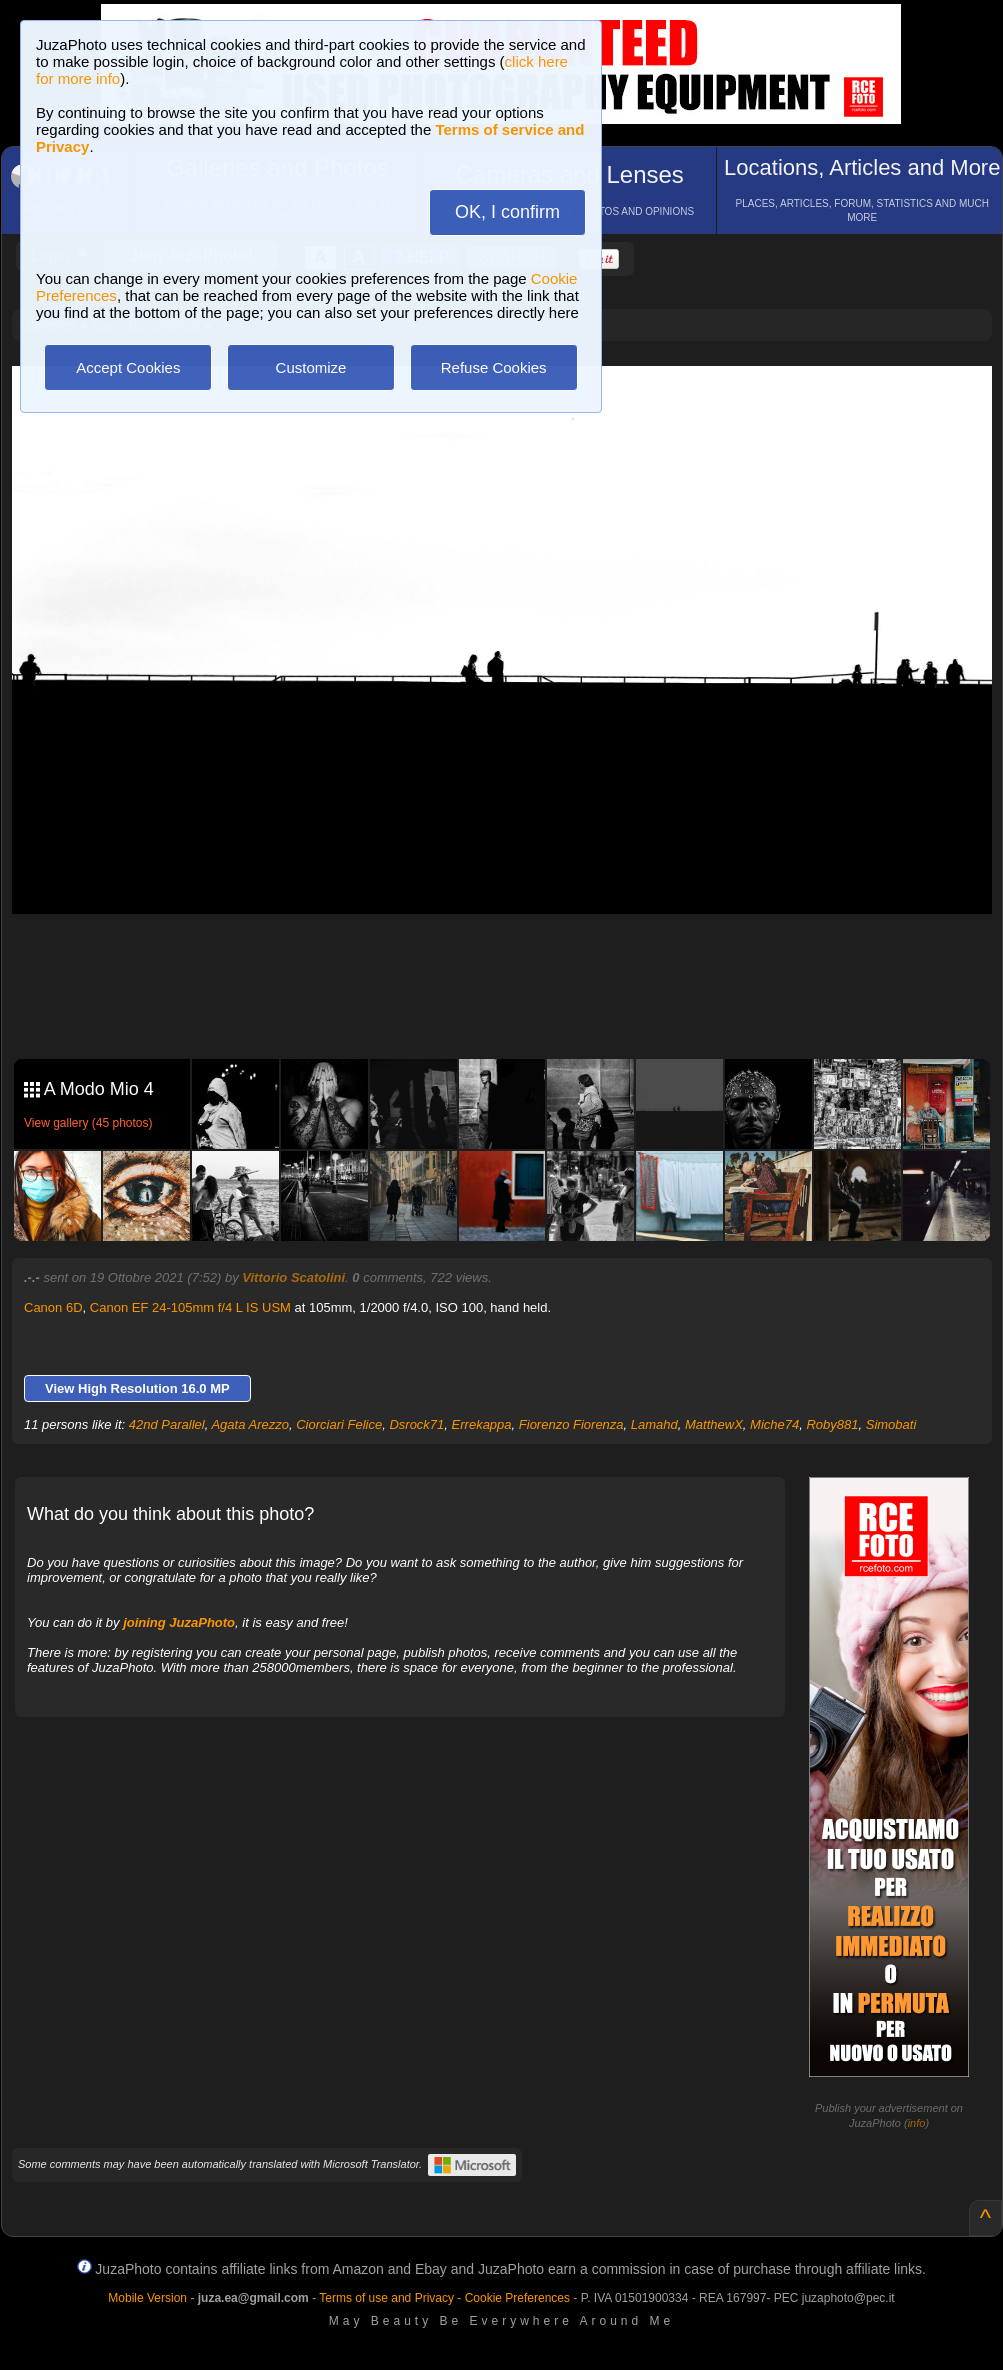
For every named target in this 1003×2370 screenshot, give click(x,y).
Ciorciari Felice (339, 1424)
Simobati (891, 1424)
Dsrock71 (416, 1424)
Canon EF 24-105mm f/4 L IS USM (190, 1307)
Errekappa (482, 1424)
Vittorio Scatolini (293, 1277)
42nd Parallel (167, 1424)
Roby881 (832, 1424)
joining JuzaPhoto (179, 1622)
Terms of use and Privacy (386, 2298)
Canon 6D (53, 1307)
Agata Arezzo (250, 1424)
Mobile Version (147, 2298)
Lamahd (654, 1424)
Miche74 (774, 1424)
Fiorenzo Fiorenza (571, 1424)
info (917, 2123)
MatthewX (714, 1424)
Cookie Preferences (517, 2298)
